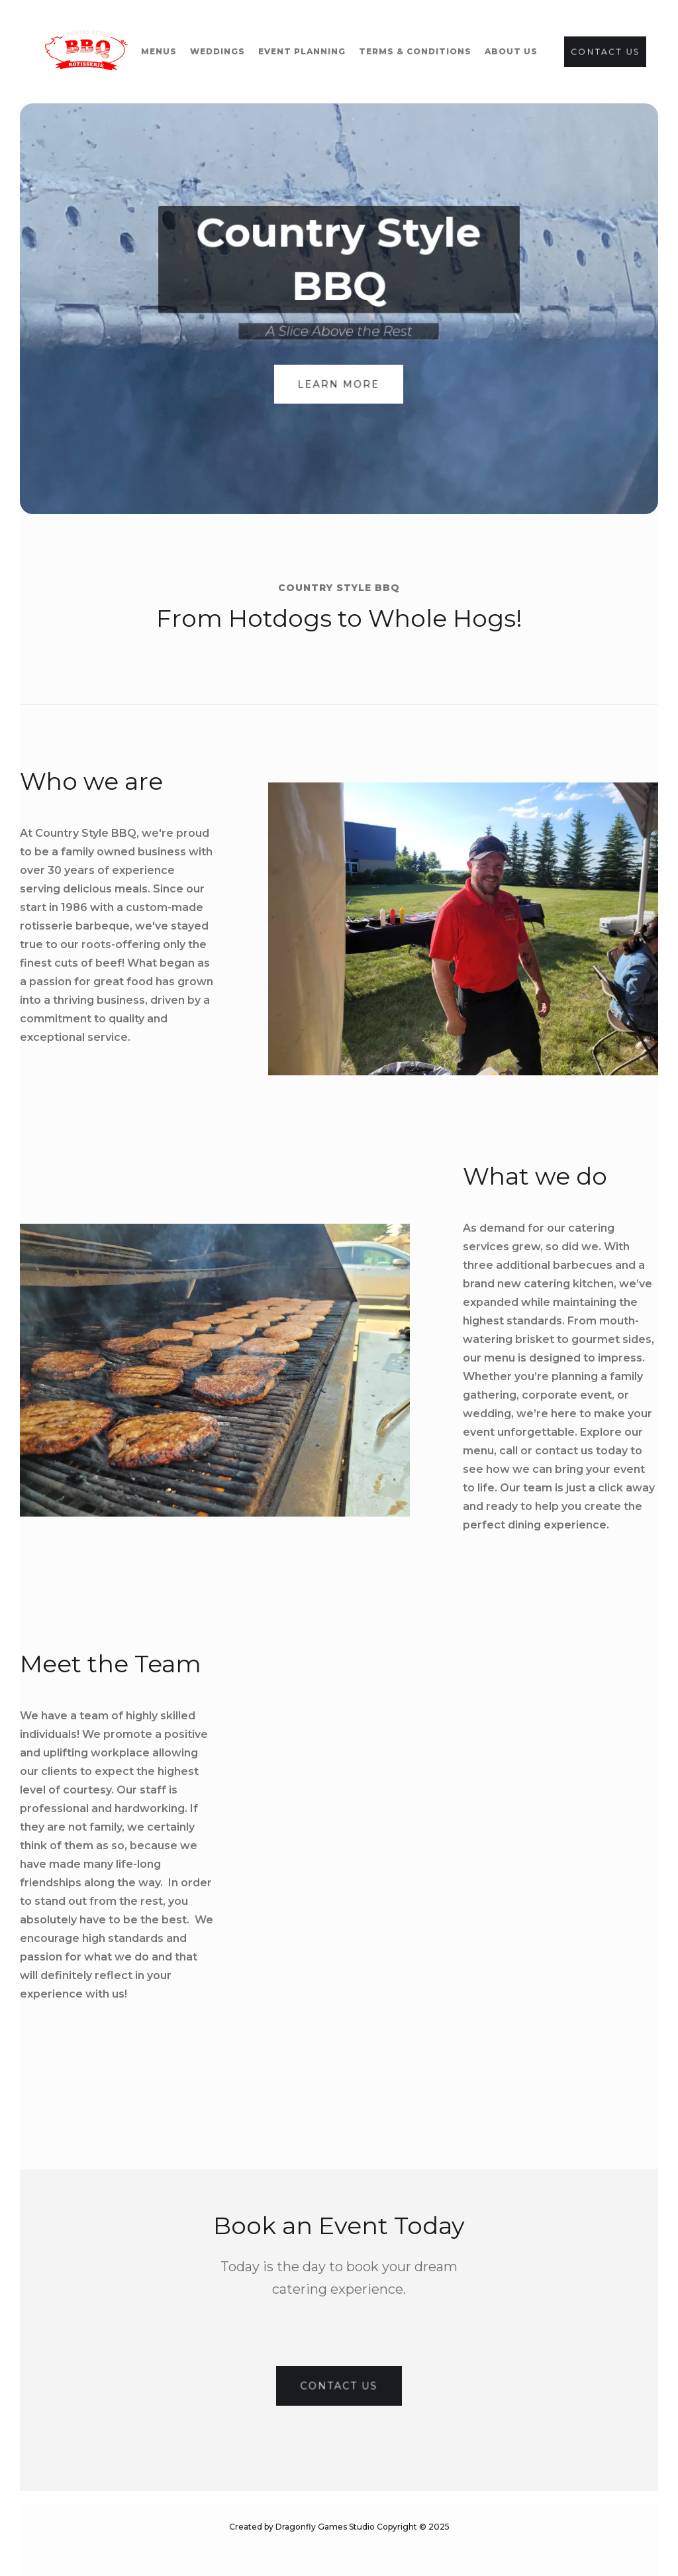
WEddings (217, 51)
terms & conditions (415, 51)
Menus (159, 51)
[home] (86, 51)
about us (511, 51)
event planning (302, 51)
